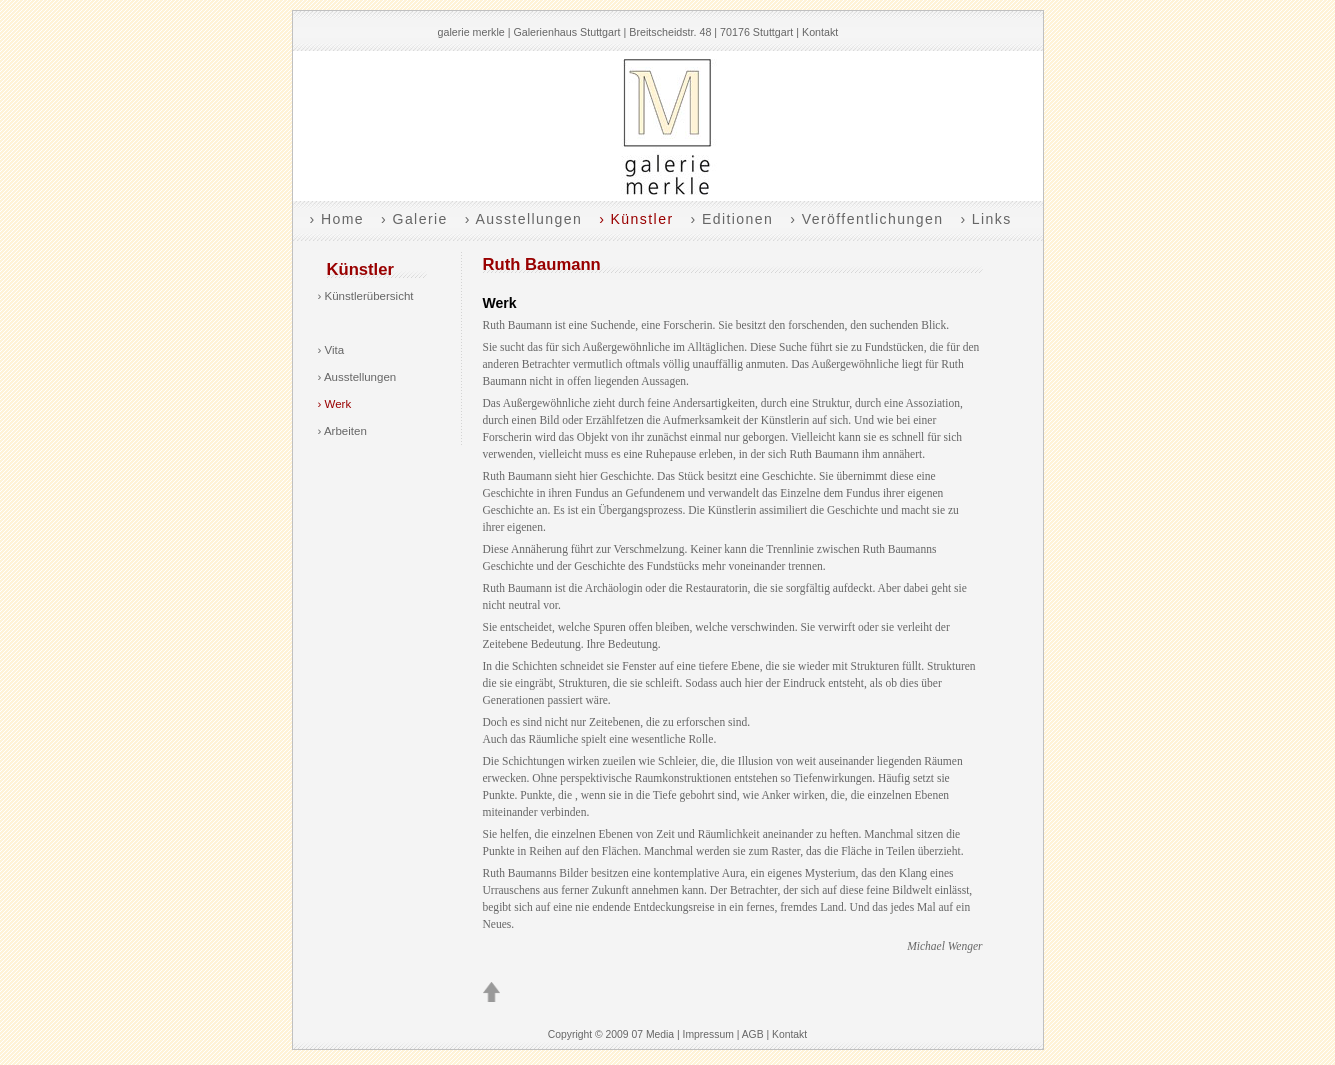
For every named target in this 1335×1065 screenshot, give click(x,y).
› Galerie (414, 219)
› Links (985, 219)
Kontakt (820, 32)
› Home (337, 219)
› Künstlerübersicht (366, 296)
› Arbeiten (342, 431)
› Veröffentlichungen (866, 219)
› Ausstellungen (523, 219)
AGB (753, 1034)
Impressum (708, 1034)
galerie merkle (471, 32)
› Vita (331, 350)
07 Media (652, 1034)
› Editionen (731, 219)
